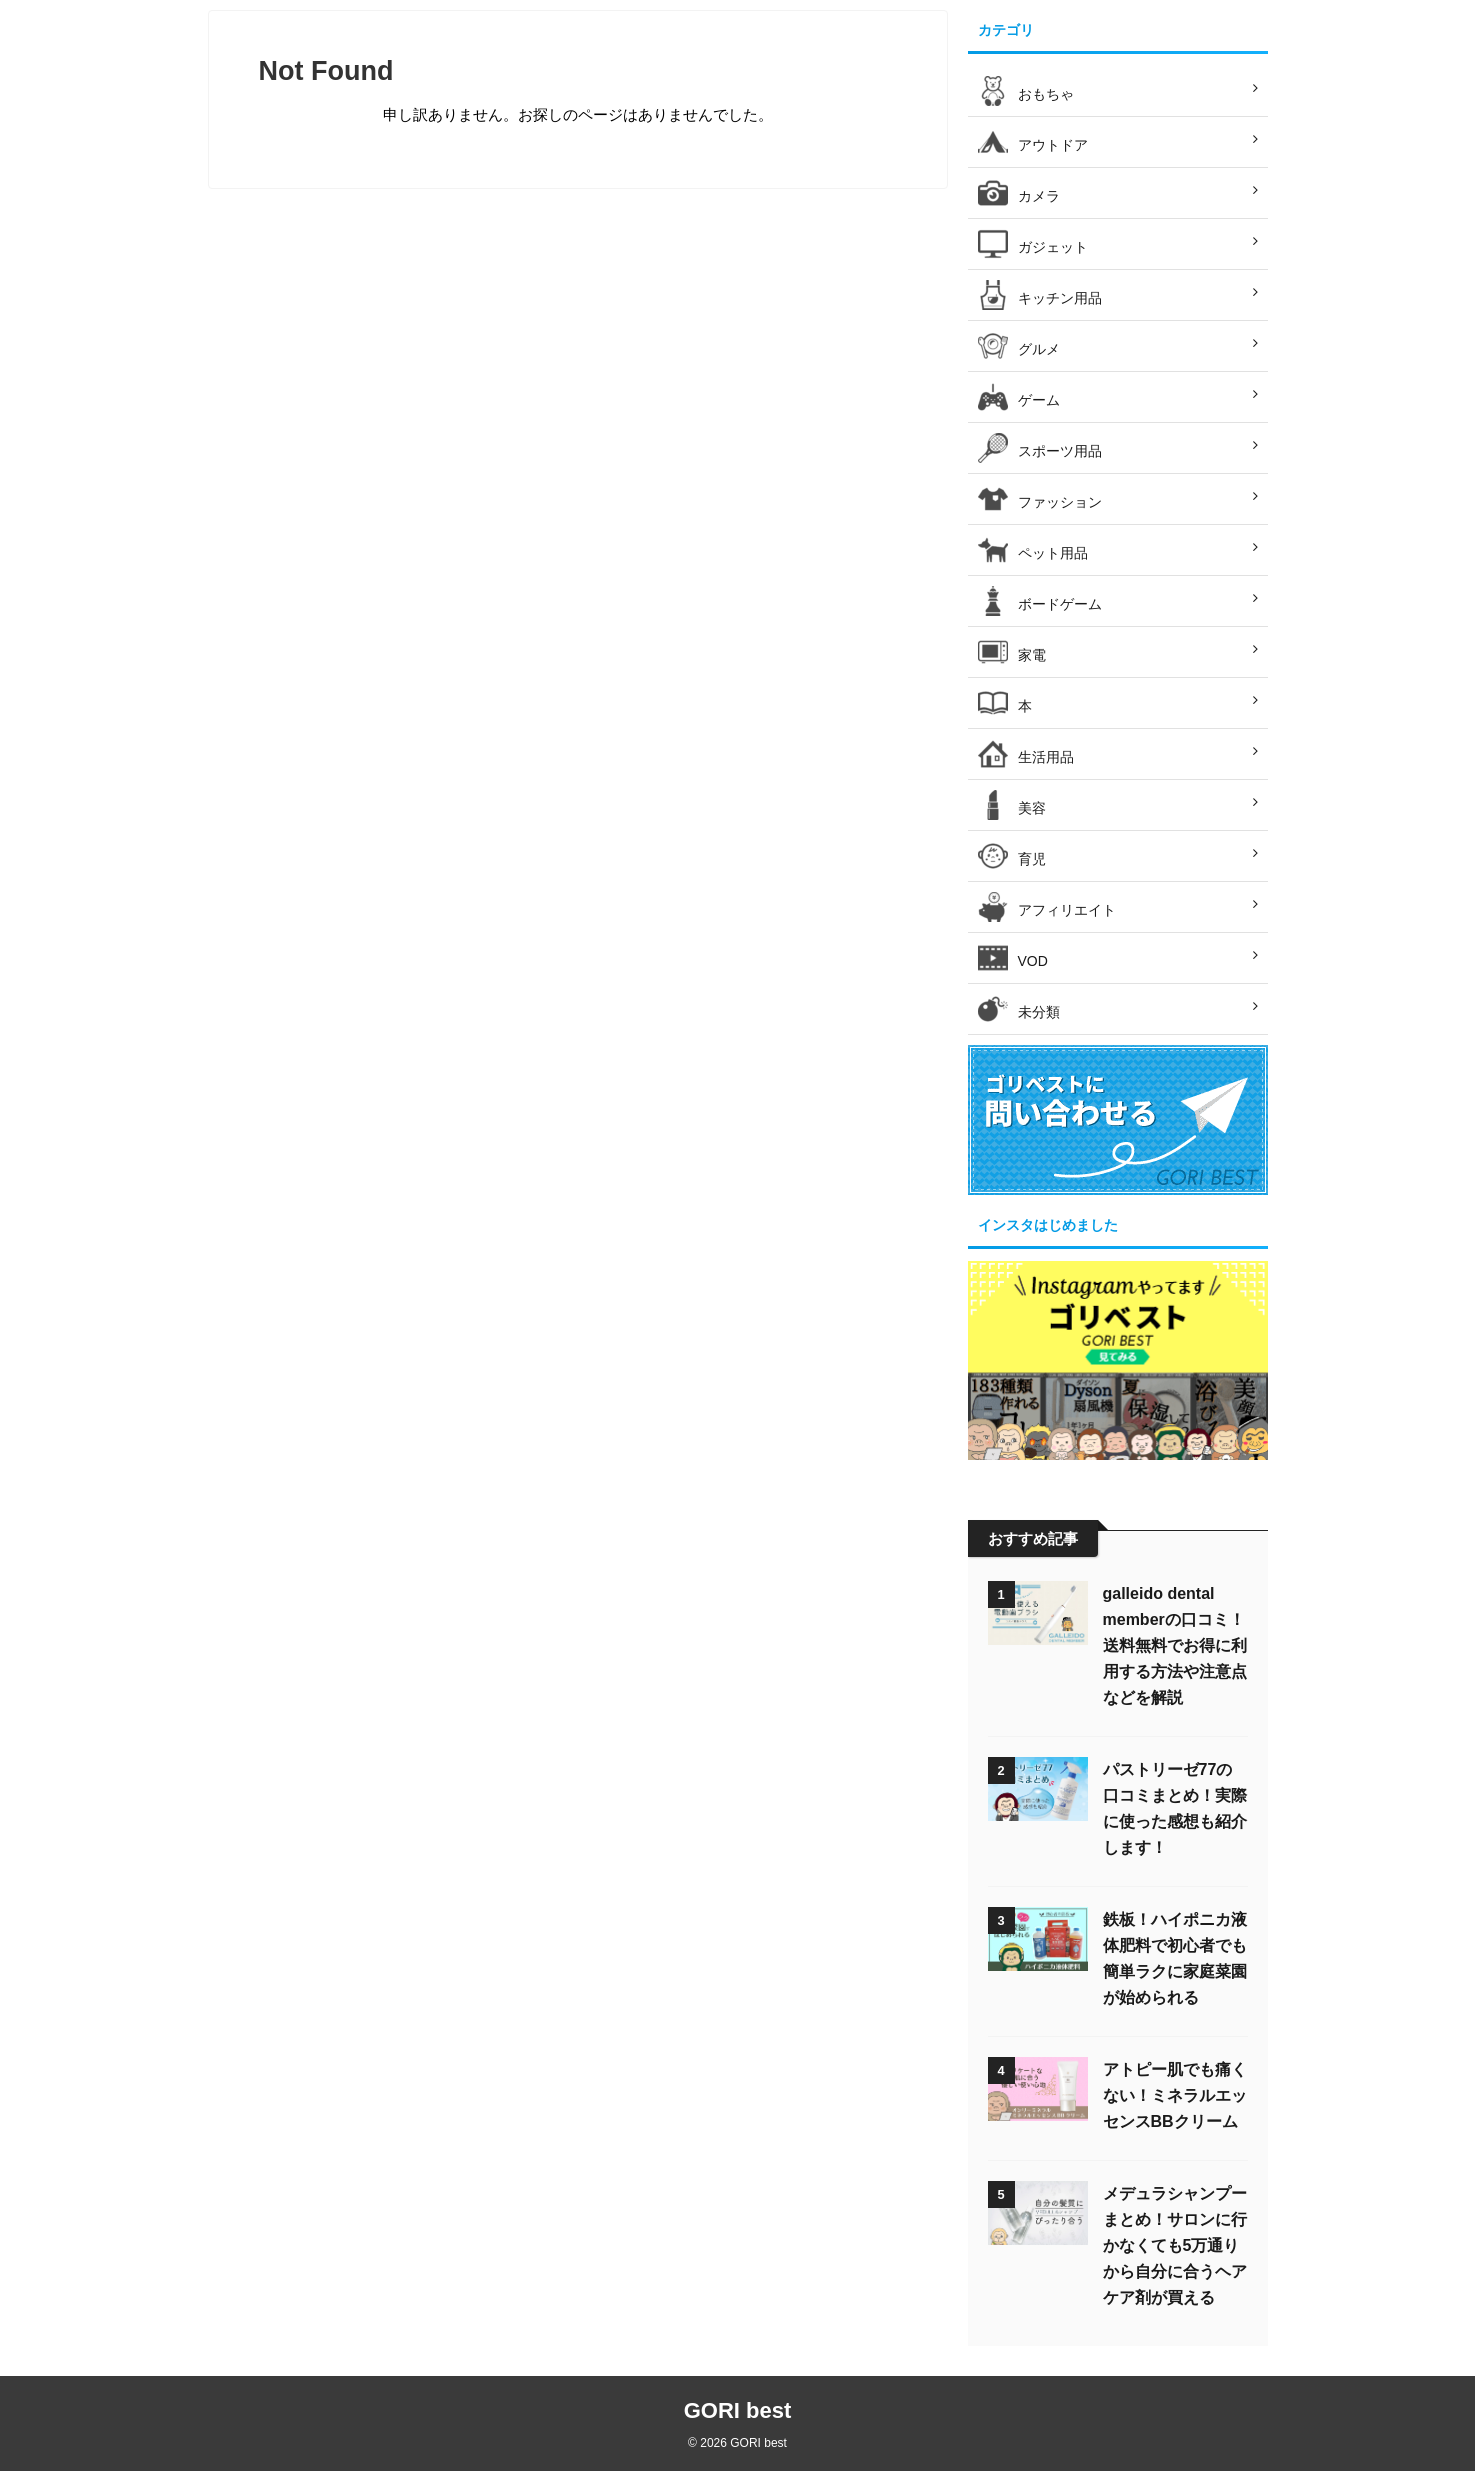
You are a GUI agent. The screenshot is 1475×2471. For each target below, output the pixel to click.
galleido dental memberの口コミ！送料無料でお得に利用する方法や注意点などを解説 (1175, 1645)
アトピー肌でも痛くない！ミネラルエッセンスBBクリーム (1175, 2095)
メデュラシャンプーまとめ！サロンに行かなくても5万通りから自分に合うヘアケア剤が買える (1175, 2245)
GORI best (738, 2410)
